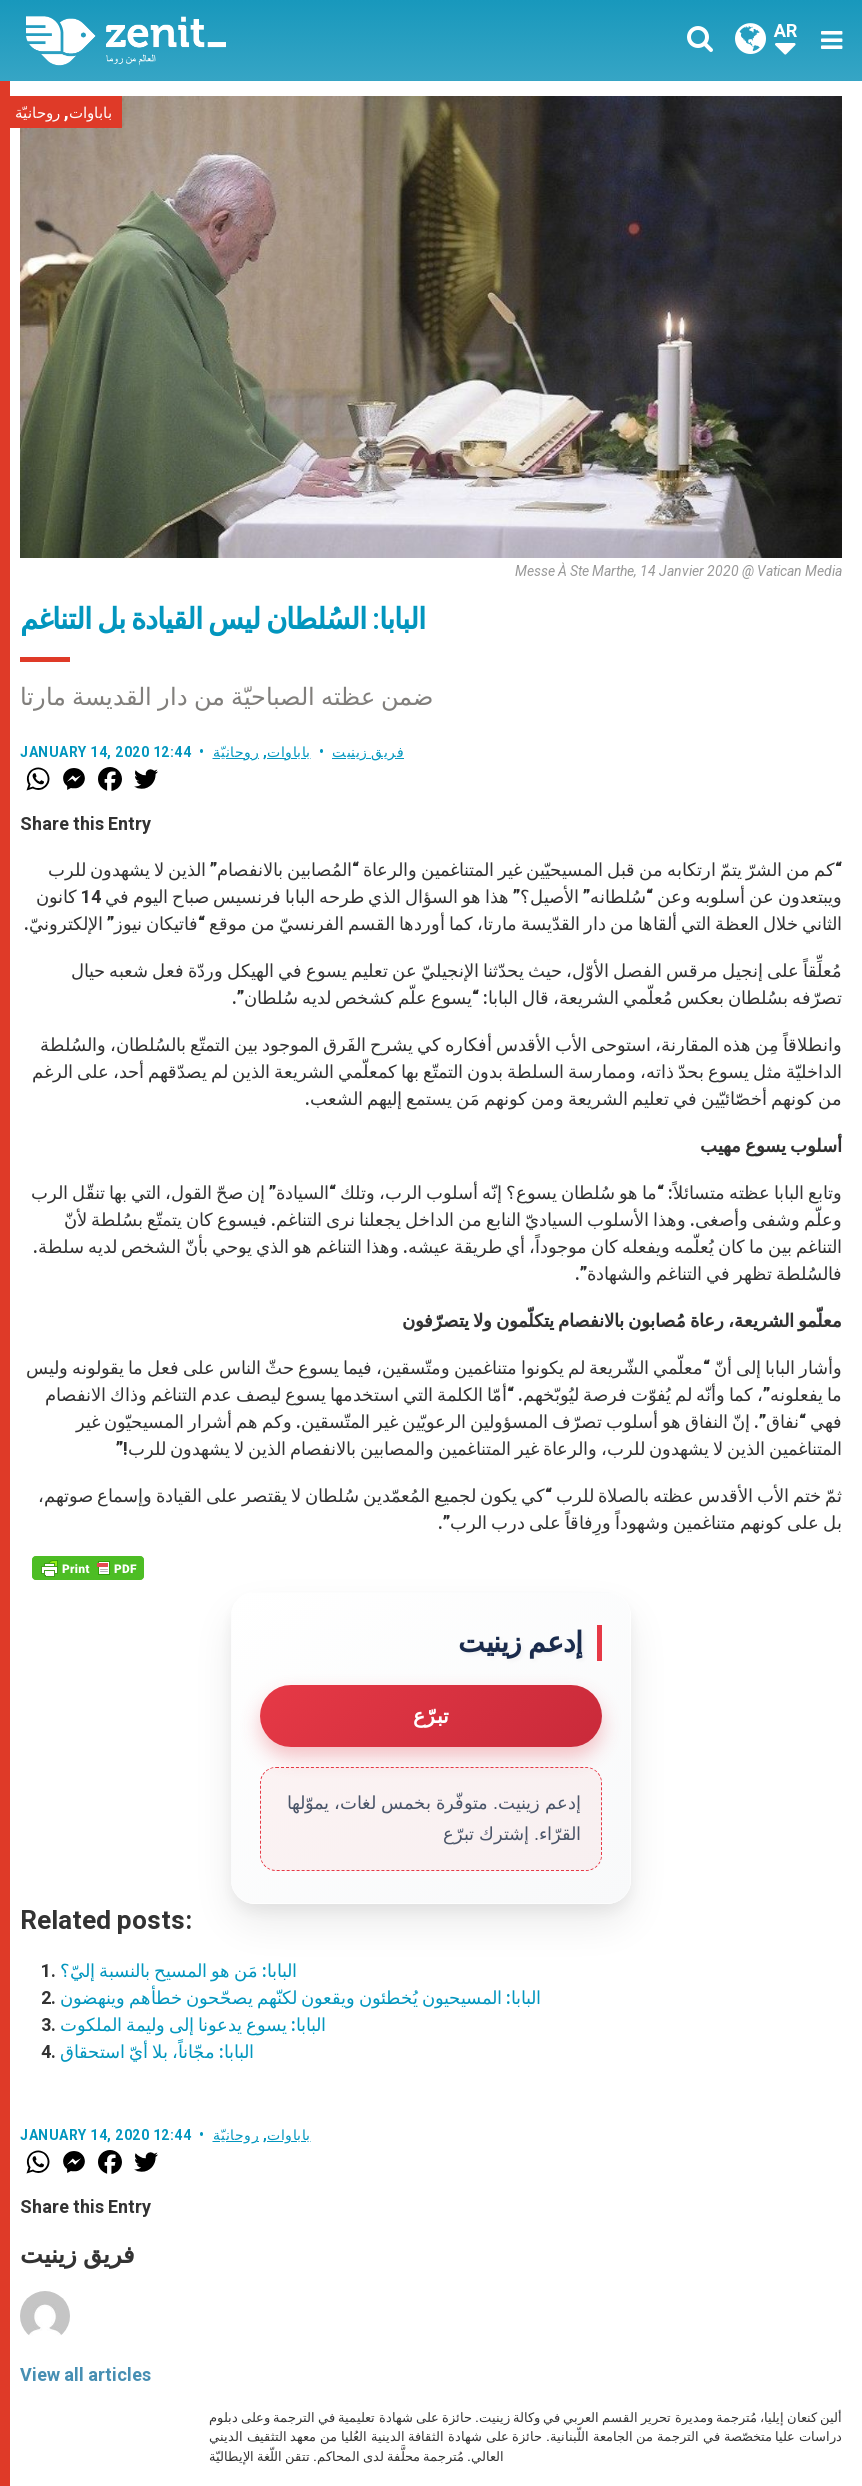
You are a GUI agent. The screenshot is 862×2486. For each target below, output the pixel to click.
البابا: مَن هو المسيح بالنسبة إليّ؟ (178, 1970)
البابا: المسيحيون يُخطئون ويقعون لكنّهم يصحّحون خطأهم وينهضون (300, 1997)
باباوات (90, 113)
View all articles (85, 2374)
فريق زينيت (368, 752)
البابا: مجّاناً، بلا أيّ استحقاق (157, 2051)
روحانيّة (37, 113)
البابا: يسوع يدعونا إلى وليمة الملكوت (193, 2024)
